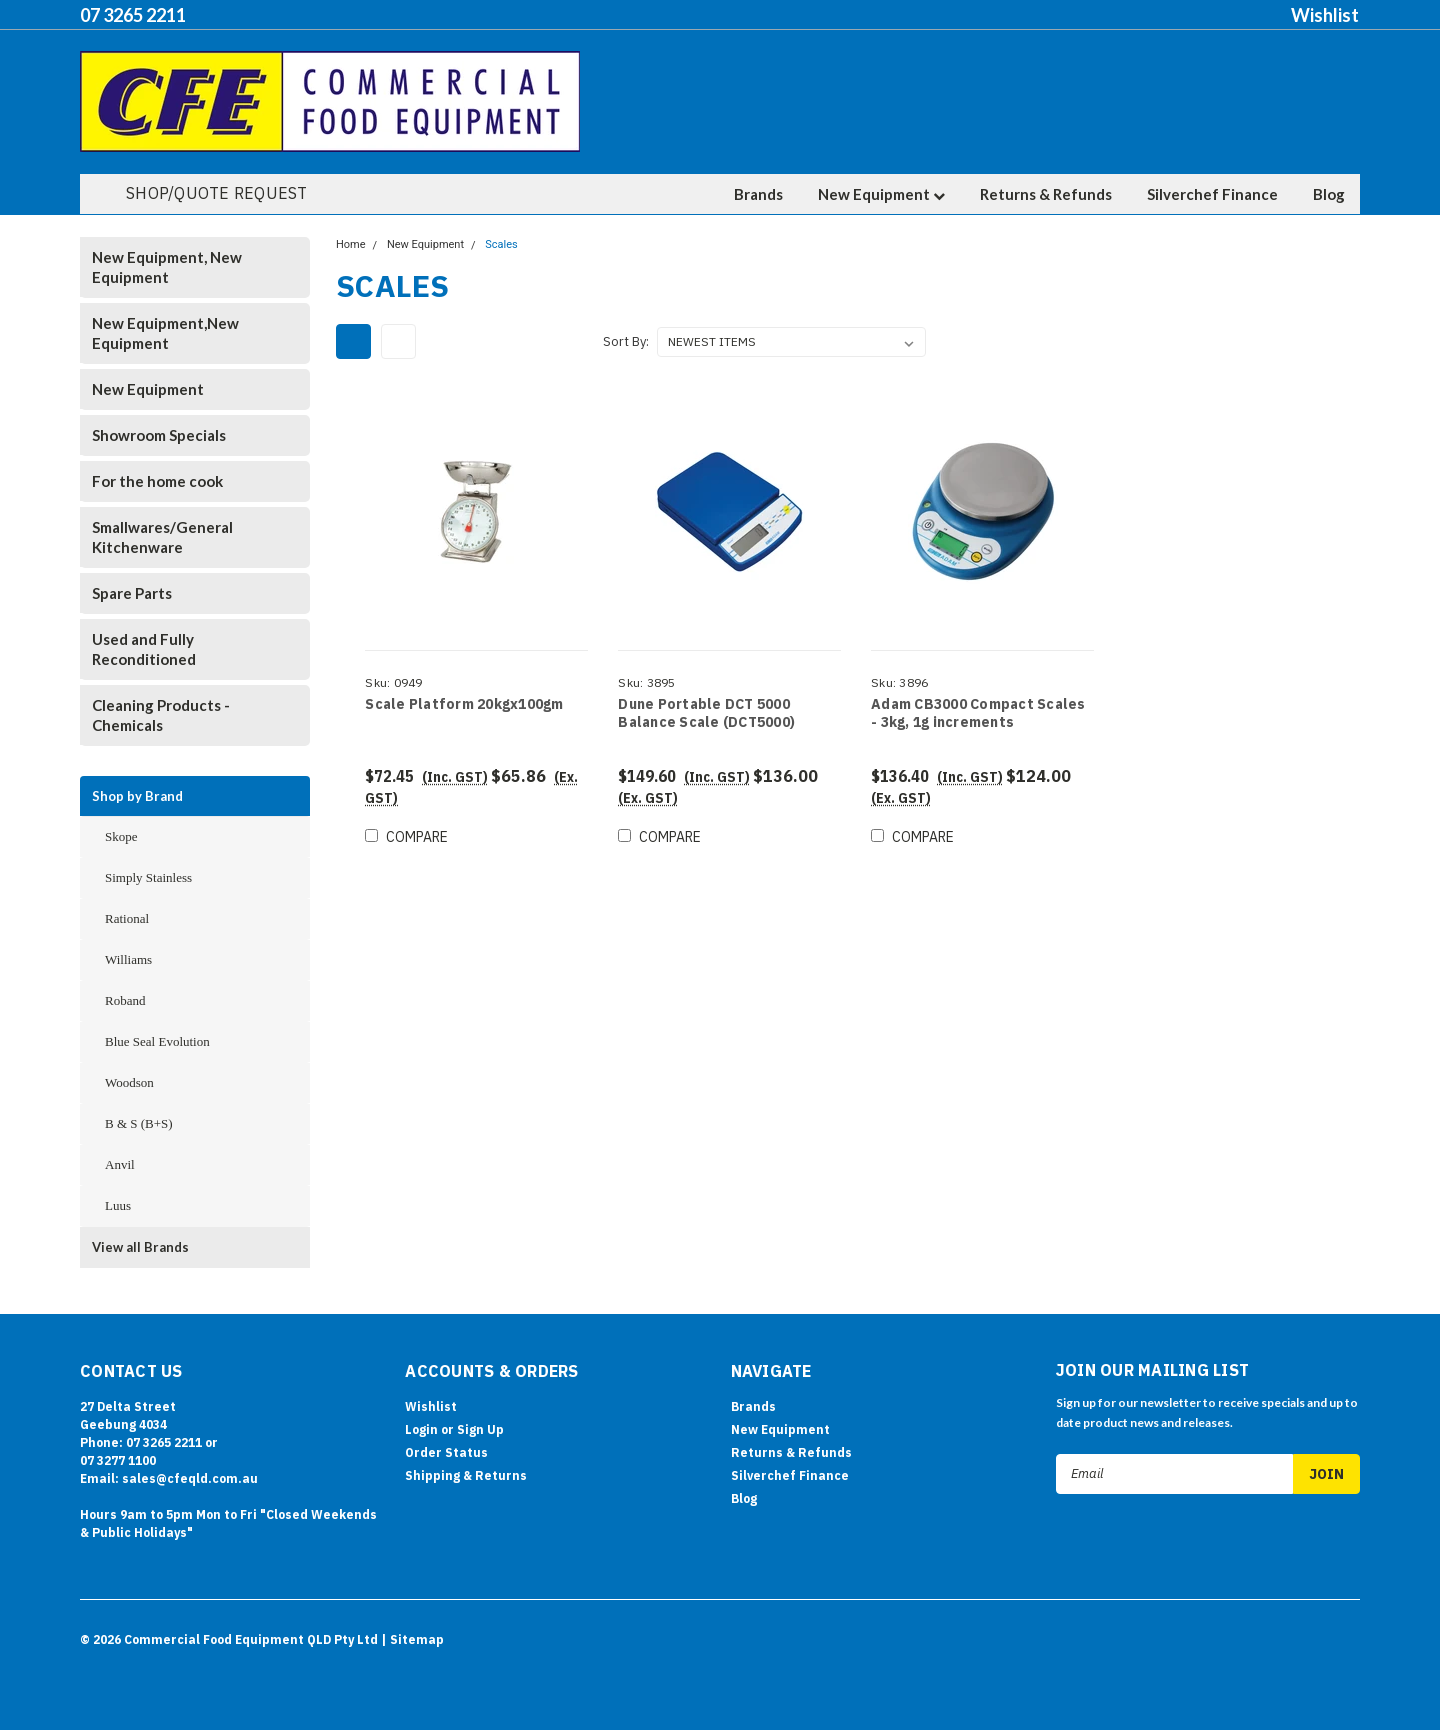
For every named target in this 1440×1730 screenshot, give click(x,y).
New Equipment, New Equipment (167, 267)
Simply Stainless (148, 877)
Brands (758, 194)
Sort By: (626, 341)
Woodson (129, 1082)
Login (421, 1429)
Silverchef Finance (1212, 194)
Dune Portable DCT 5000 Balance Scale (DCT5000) (706, 713)
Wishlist (1325, 15)
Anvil (120, 1164)
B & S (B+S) (139, 1123)
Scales (501, 244)
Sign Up (480, 1429)
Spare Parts (132, 593)
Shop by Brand (137, 796)
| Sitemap (412, 1639)
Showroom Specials (159, 435)
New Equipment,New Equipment (165, 333)
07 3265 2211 (133, 15)
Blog (1329, 194)
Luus (118, 1205)
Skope (121, 836)
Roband (125, 1000)
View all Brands (140, 1247)
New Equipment (881, 194)
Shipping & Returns (466, 1475)
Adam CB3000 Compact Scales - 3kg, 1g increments (978, 713)
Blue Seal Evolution (157, 1041)
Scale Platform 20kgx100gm (464, 704)
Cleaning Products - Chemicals (161, 715)
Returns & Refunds (1046, 194)
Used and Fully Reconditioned (144, 649)
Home (351, 244)
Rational (127, 918)
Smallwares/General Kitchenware (162, 537)
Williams (128, 959)
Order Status (446, 1452)
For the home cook (157, 481)
